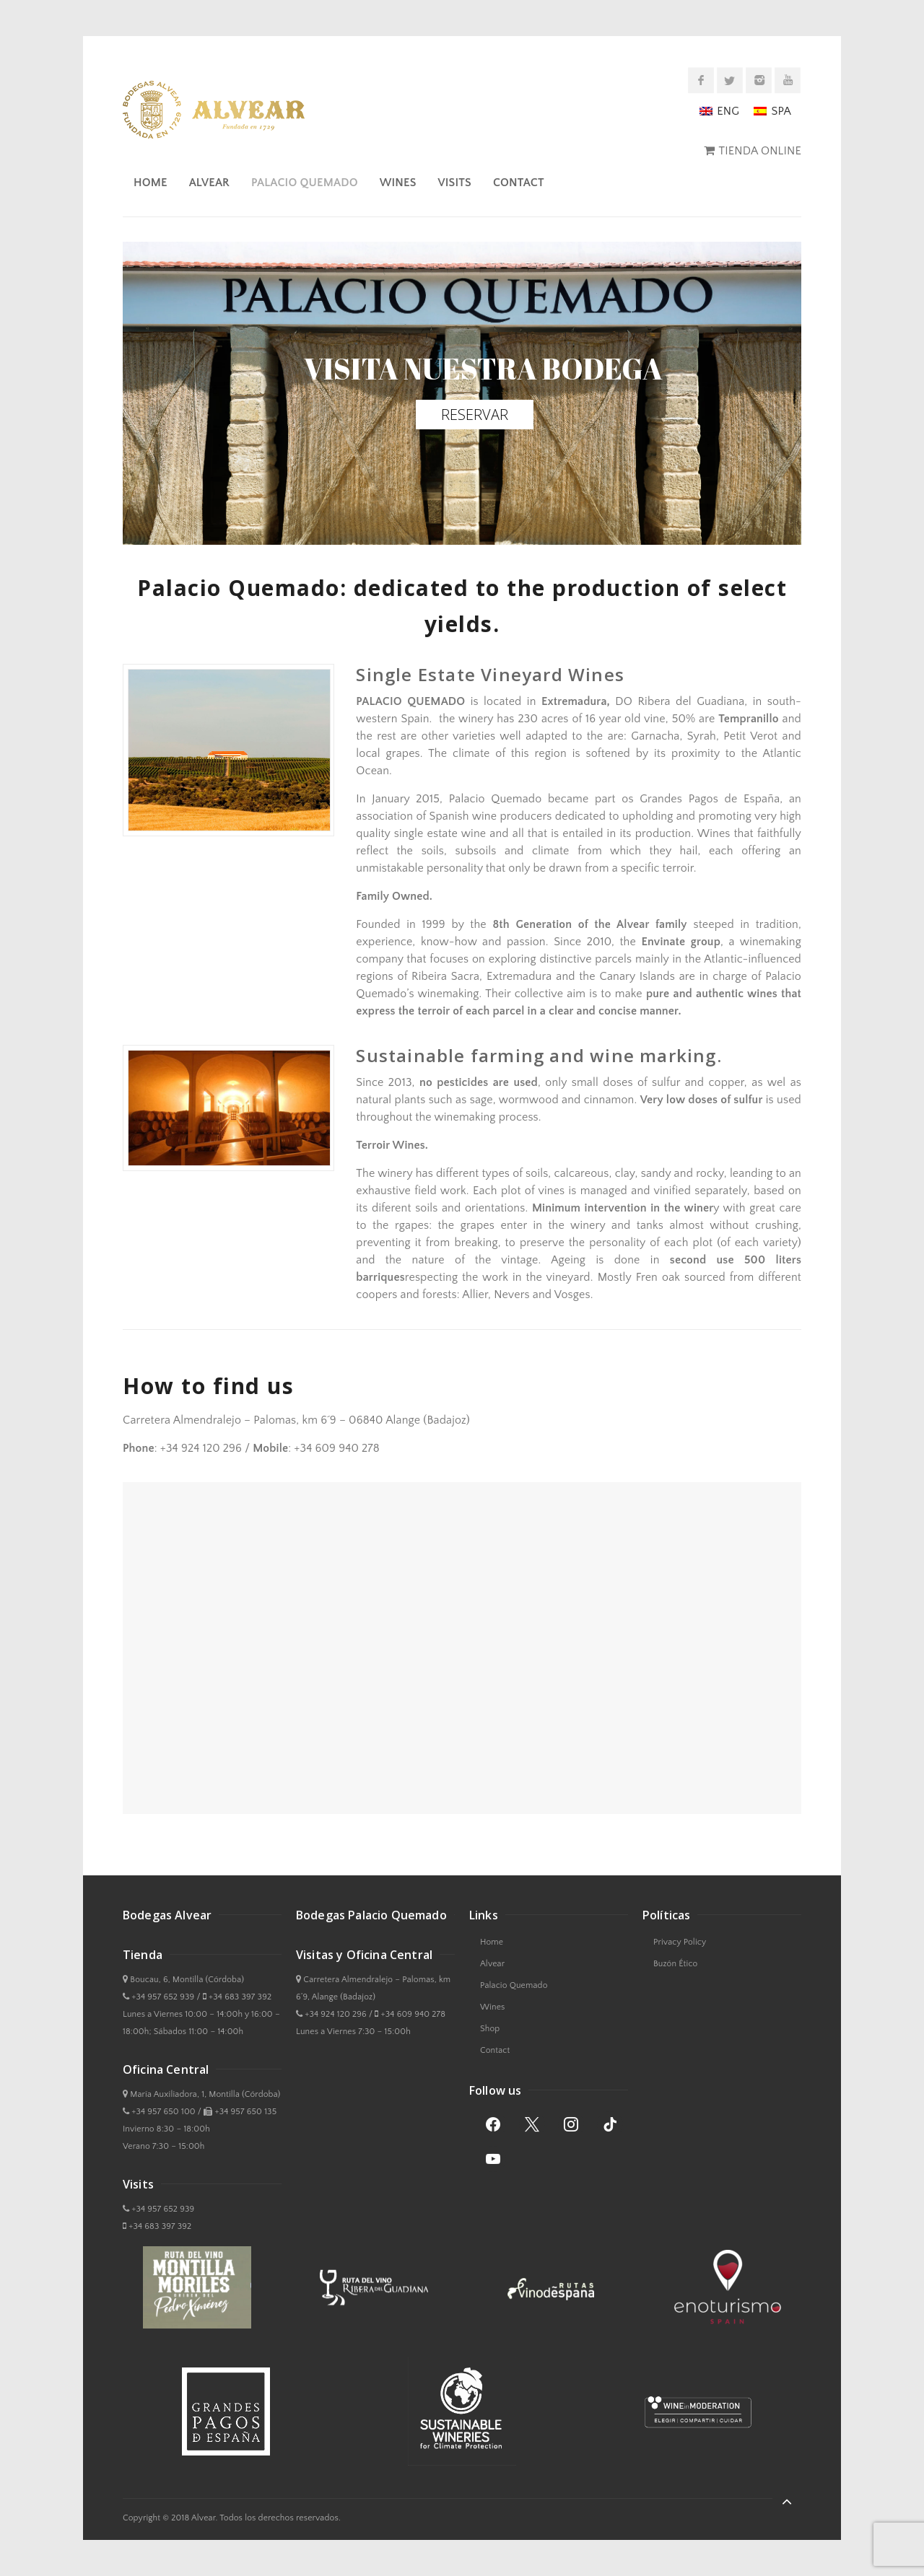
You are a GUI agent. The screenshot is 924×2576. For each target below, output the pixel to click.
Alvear (209, 182)
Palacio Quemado (304, 182)
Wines (398, 182)
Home (150, 182)
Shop (490, 2028)
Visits (454, 182)
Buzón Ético (675, 1963)
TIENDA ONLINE (760, 150)
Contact (518, 182)
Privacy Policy (679, 1942)
